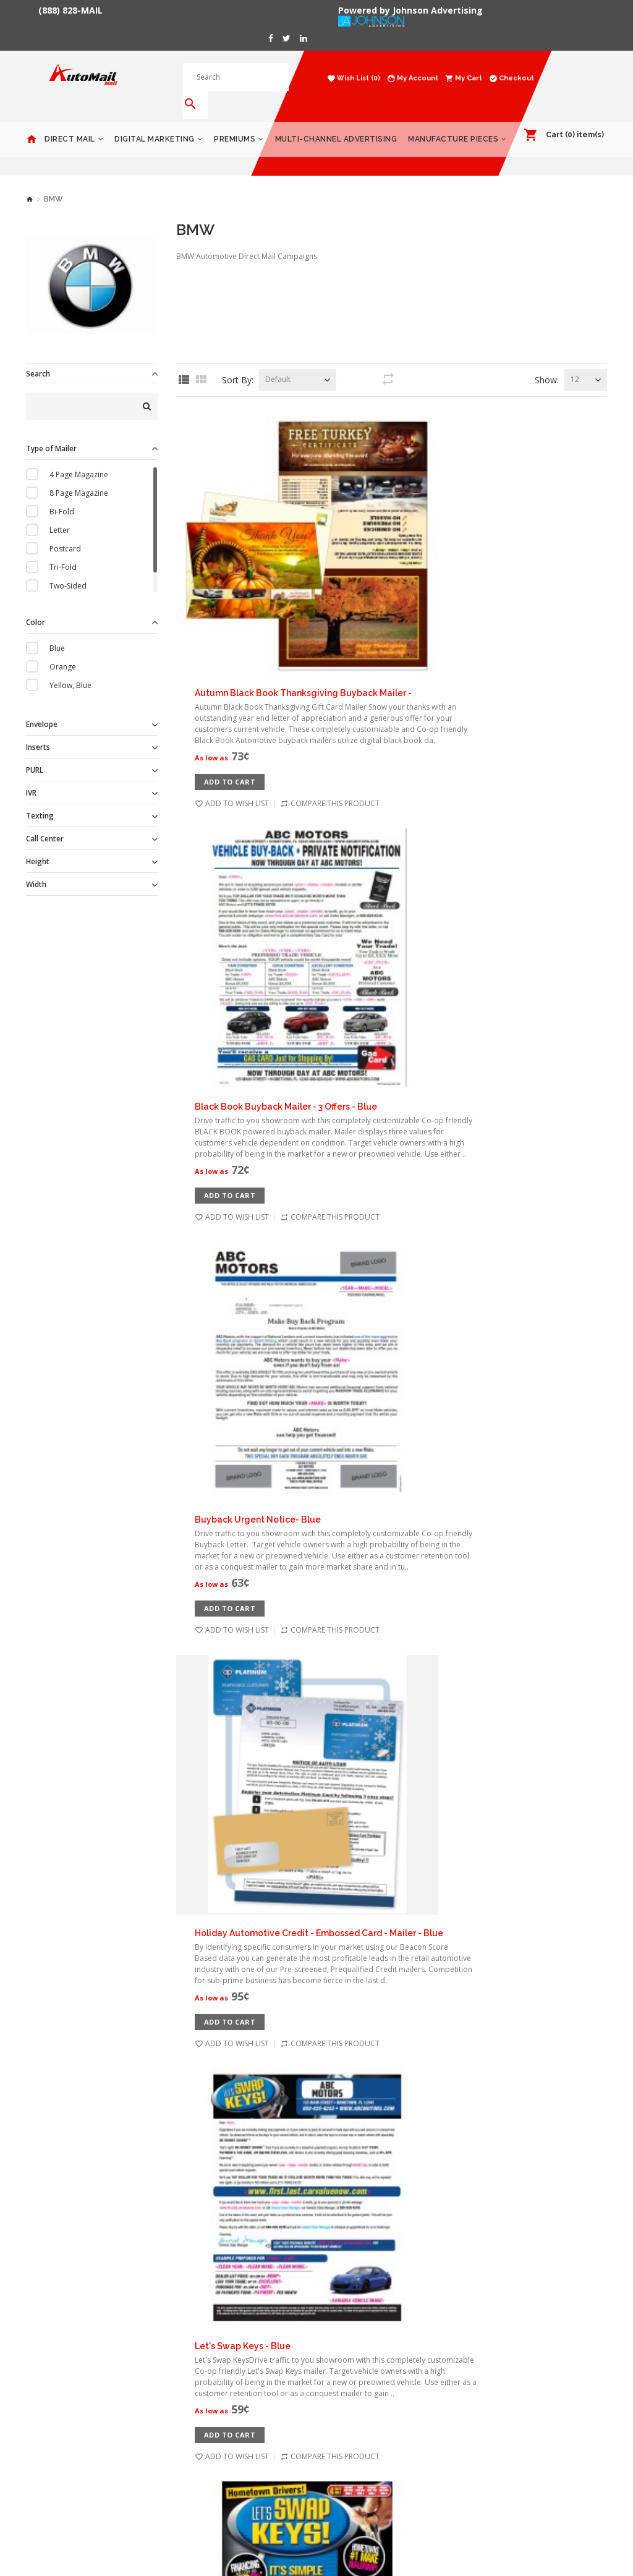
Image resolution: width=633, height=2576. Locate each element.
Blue (57, 630)
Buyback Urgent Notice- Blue (371, 694)
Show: (547, 362)
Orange (62, 649)
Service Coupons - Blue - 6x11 (370, 1858)
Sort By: (237, 362)
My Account (246, 2331)
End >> (434, 2205)
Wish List (241, 2368)
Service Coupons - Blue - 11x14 (373, 1713)
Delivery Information (162, 2349)
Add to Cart (344, 491)
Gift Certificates (254, 2387)
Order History (250, 2349)
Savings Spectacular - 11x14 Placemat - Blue (403, 1567)
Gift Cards (493, 2331)
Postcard (65, 530)
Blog (134, 2442)
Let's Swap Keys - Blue (356, 985)
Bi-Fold (61, 493)
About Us (142, 2331)
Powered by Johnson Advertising (413, 10)
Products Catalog (506, 2349)
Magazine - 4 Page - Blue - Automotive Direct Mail (415, 1276)
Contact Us (145, 2405)
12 (575, 361)
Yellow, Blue (70, 667)
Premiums (234, 121)
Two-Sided (68, 568)
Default (278, 361)
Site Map (241, 2424)
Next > (389, 2205)
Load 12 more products (391, 2161)
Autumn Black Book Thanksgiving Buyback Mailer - (416, 402)
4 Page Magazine (78, 456)
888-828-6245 (350, 2375)
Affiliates (241, 2405)
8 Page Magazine (78, 475)
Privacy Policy (149, 2368)
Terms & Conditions (161, 2387)
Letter (59, 512)
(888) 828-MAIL (70, 10)
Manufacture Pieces (453, 121)
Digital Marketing (154, 121)
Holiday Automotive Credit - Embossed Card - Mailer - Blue (432, 839)
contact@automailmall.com (374, 2397)
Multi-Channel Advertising (336, 121)
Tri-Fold (63, 549)
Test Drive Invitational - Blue (369, 2004)
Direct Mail (70, 121)
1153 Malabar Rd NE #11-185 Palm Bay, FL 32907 (376, 2342)
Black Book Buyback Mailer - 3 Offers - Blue (399, 548)
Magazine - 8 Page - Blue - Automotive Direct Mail (415, 1421)
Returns (139, 2424)
